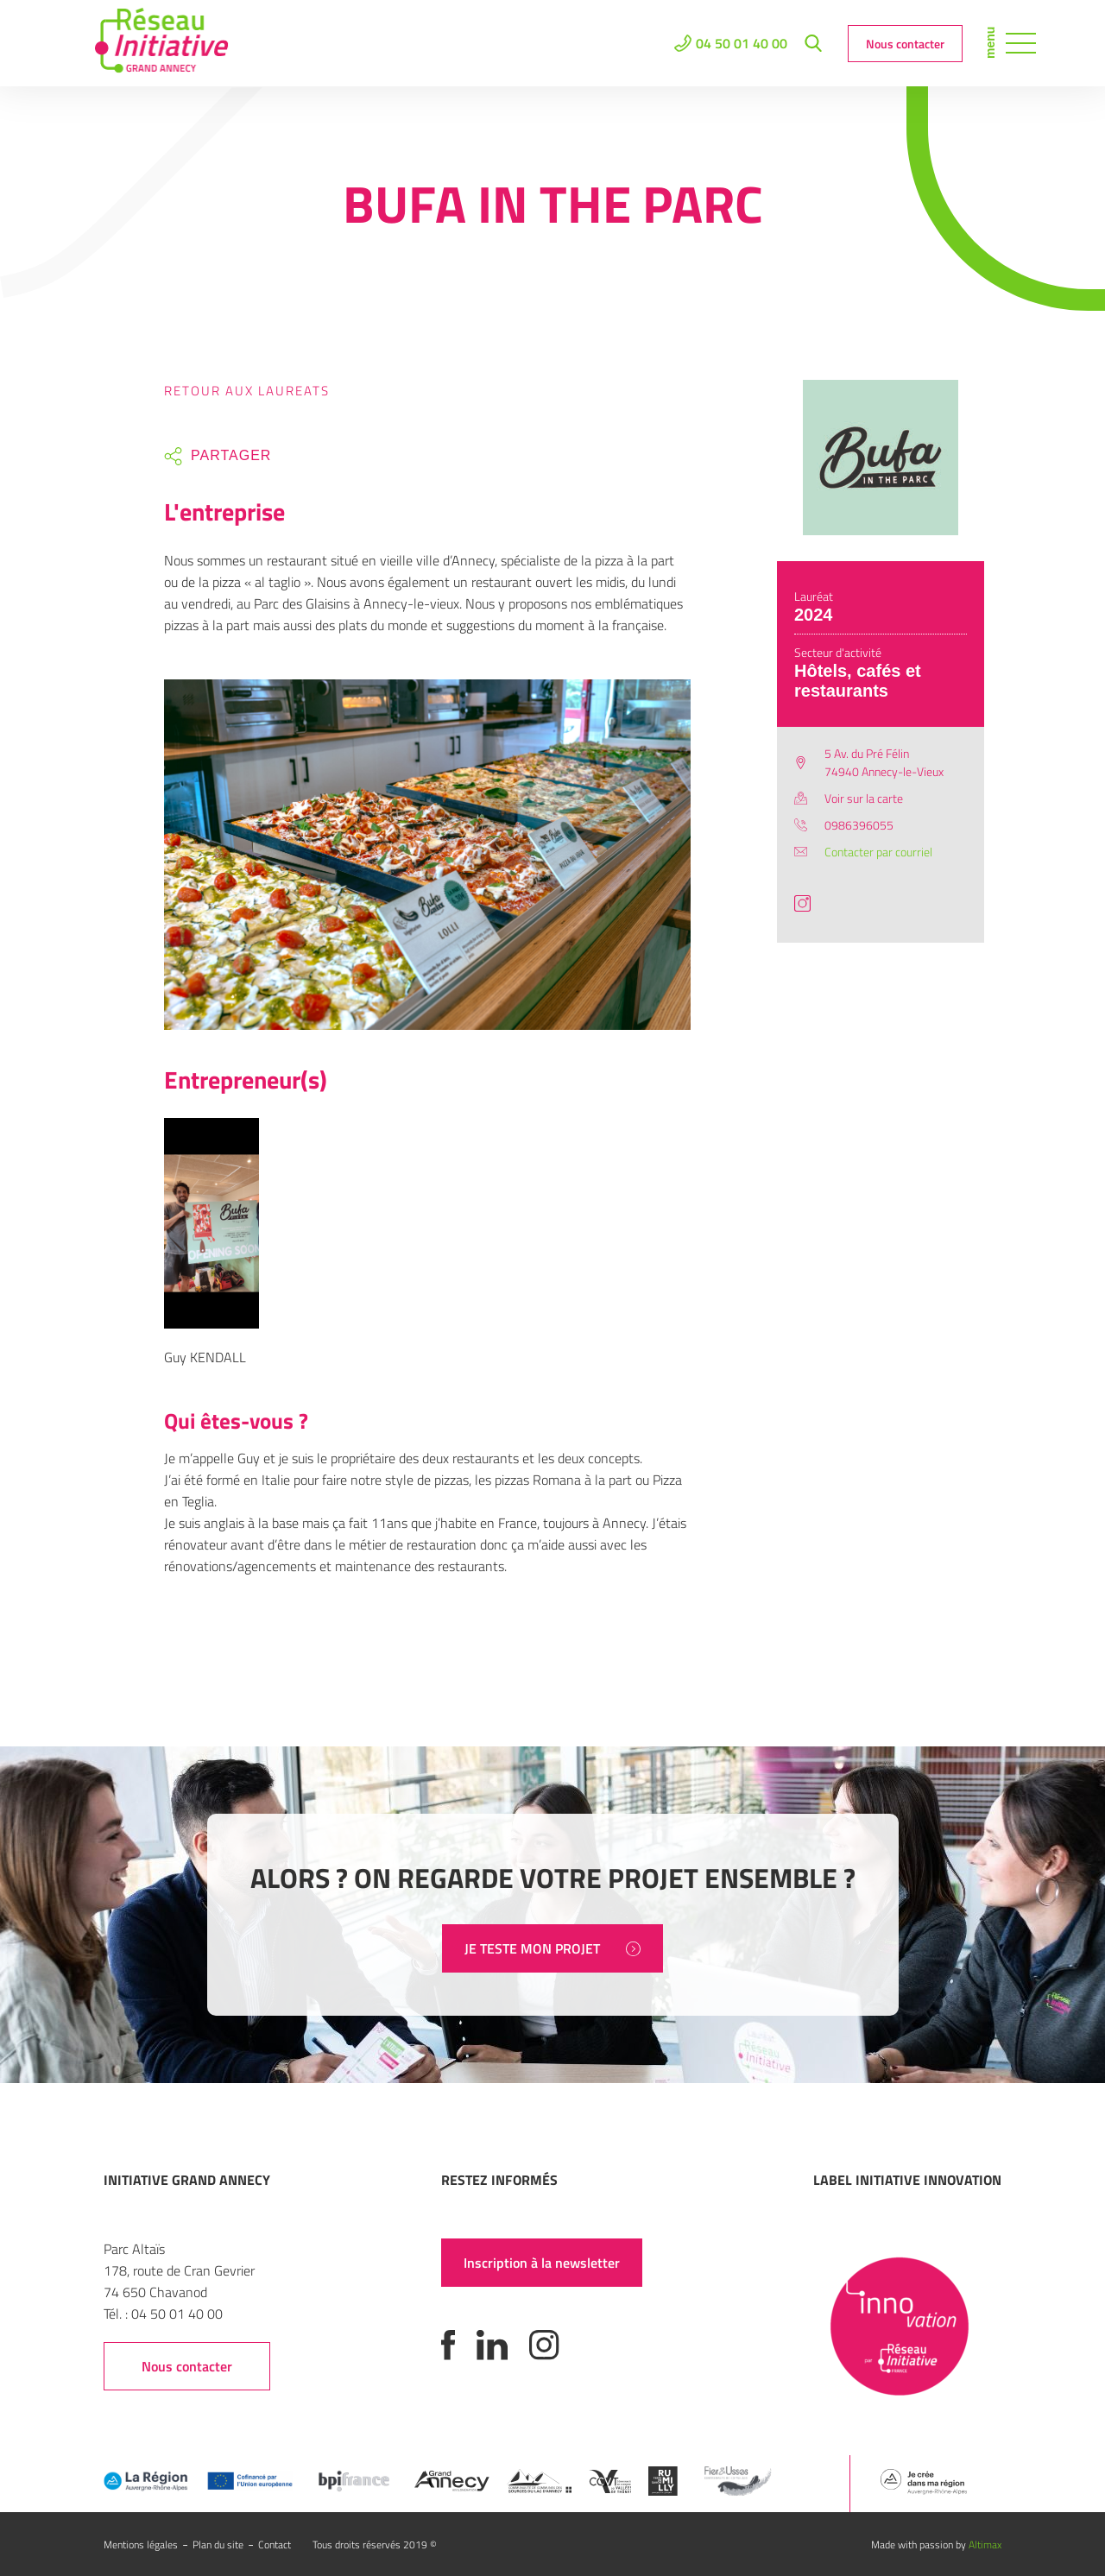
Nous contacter (905, 44)
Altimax (985, 2544)
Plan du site (218, 2544)
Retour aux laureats (247, 391)
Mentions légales (141, 2544)
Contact (274, 2544)
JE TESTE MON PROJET (552, 1948)
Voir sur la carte (863, 798)
